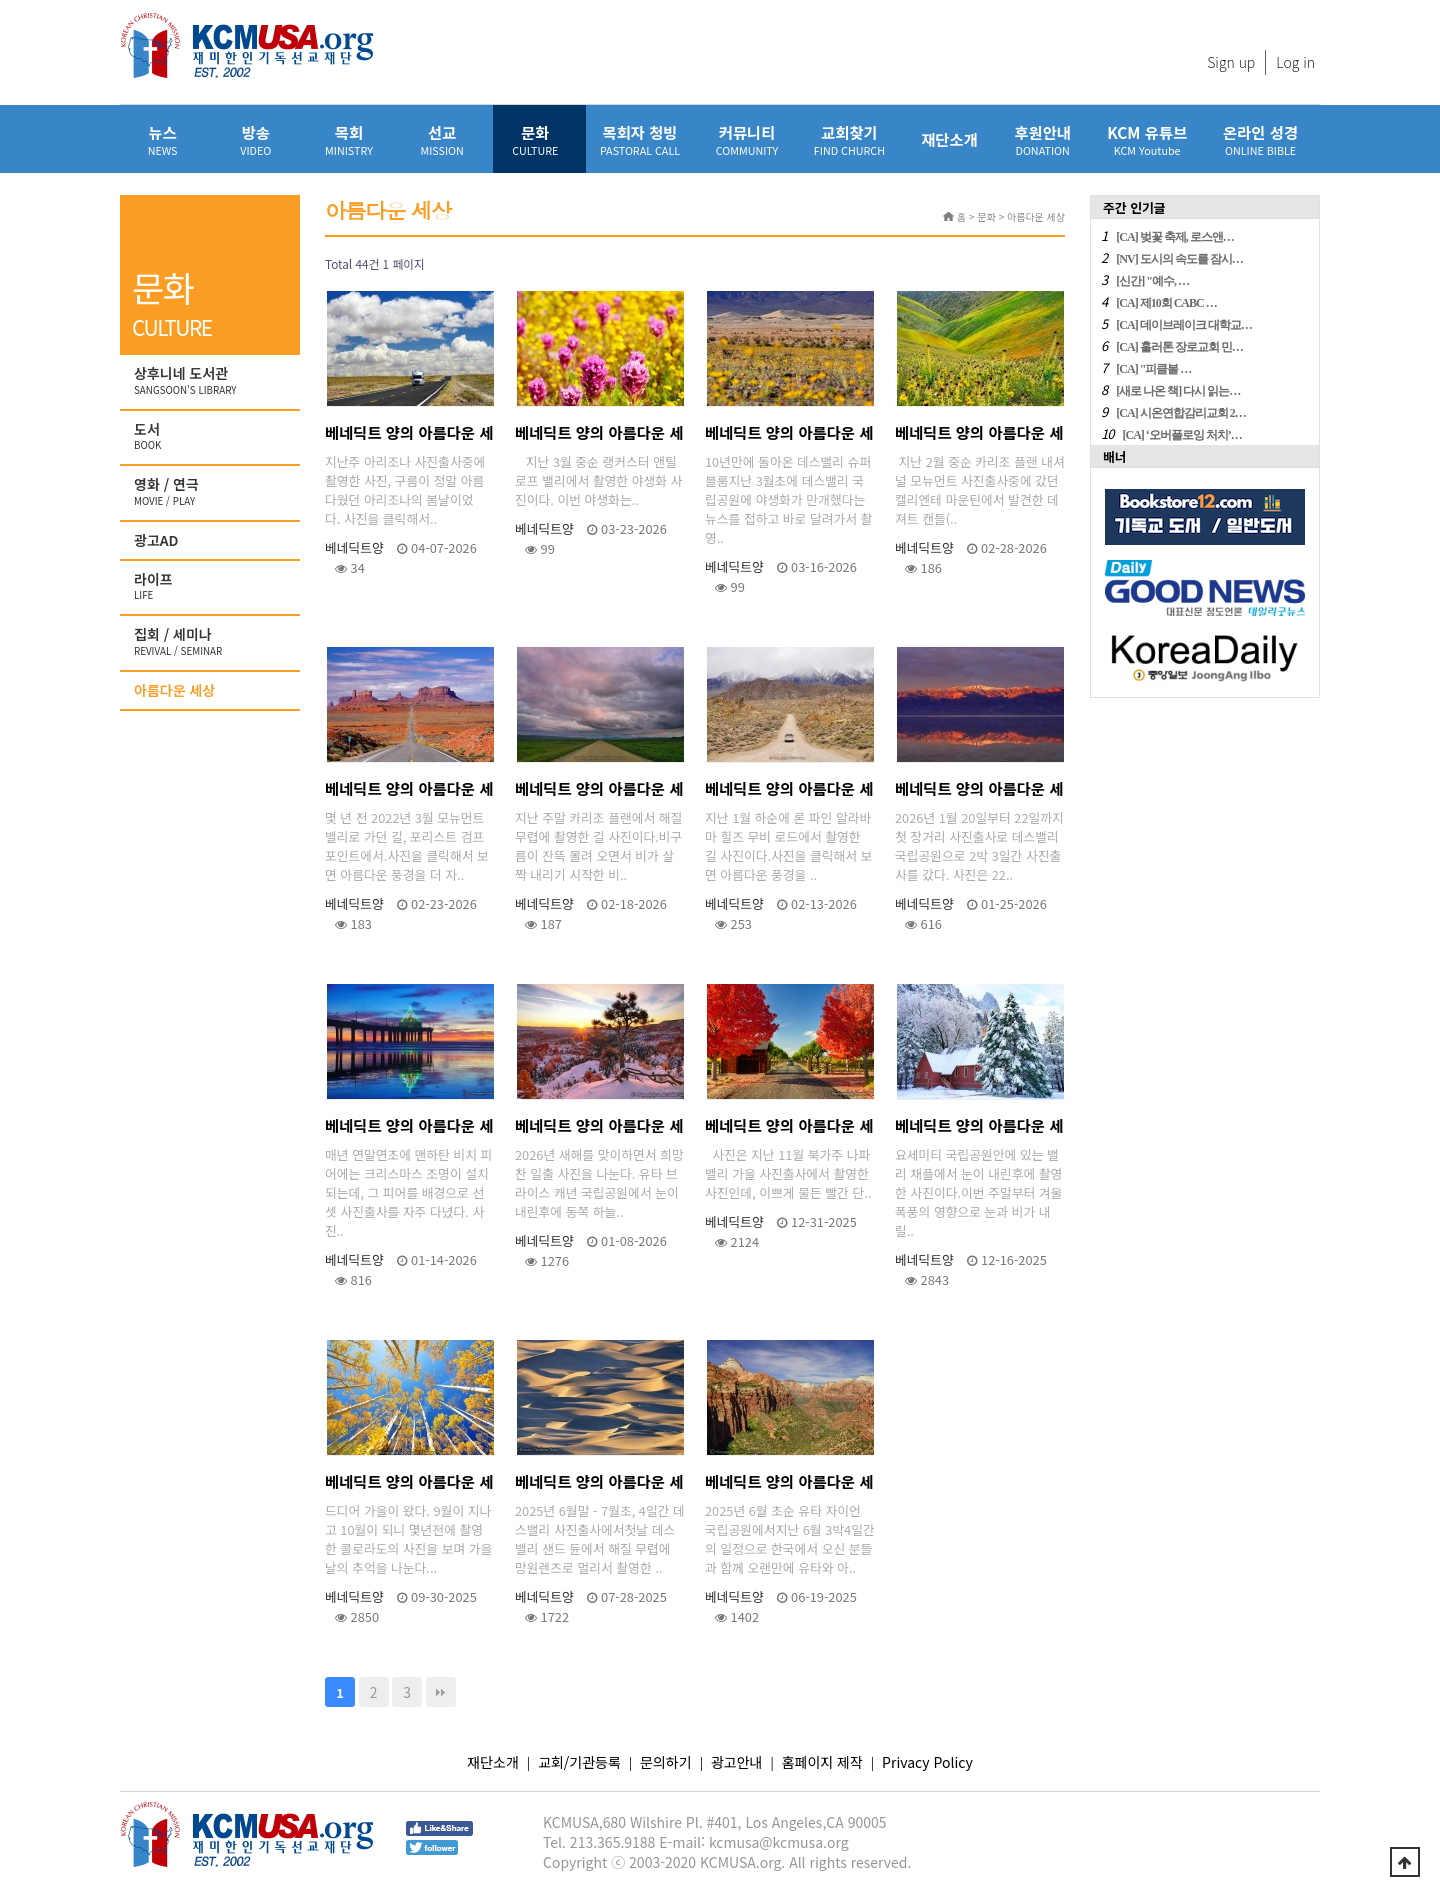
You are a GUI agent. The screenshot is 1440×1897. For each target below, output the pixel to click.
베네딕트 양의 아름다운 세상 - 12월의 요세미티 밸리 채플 (979, 1129)
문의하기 (666, 1762)
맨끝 (441, 1692)
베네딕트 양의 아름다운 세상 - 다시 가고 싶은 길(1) (789, 792)
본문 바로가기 (0, 0)
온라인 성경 (1260, 139)
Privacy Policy (927, 1762)
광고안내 (737, 1762)
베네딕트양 (354, 547)
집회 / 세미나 (212, 642)
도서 (212, 437)
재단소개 (949, 139)
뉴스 (162, 139)
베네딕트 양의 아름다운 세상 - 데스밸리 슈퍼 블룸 (789, 436)
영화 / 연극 (212, 492)
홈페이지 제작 (822, 1762)
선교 (442, 139)
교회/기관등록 (579, 1762)
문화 (535, 139)
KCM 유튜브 (1147, 139)
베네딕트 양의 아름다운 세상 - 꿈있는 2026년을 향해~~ (789, 1129)
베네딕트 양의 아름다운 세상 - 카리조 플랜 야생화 (979, 436)
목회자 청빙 (640, 139)
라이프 (212, 587)
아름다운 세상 (174, 690)
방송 (255, 139)
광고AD (156, 540)
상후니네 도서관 (212, 381)
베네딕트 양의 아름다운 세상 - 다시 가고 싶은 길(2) (599, 792)
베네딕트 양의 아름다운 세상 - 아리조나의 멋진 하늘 (409, 436)
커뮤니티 (747, 139)
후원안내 (1042, 139)
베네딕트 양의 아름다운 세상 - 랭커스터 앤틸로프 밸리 (599, 436)
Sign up (1231, 62)
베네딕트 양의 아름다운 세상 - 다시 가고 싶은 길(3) (409, 792)
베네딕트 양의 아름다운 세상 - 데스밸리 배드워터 (979, 792)
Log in (1295, 62)
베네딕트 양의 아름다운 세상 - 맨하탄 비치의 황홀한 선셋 (409, 1129)
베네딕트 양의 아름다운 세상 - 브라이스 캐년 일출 (599, 1129)
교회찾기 (849, 139)
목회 (348, 139)
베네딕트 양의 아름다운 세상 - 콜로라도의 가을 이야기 (409, 1485)
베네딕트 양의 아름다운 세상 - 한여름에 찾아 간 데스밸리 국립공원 (599, 1485)
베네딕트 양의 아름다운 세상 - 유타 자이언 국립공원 (789, 1485)
